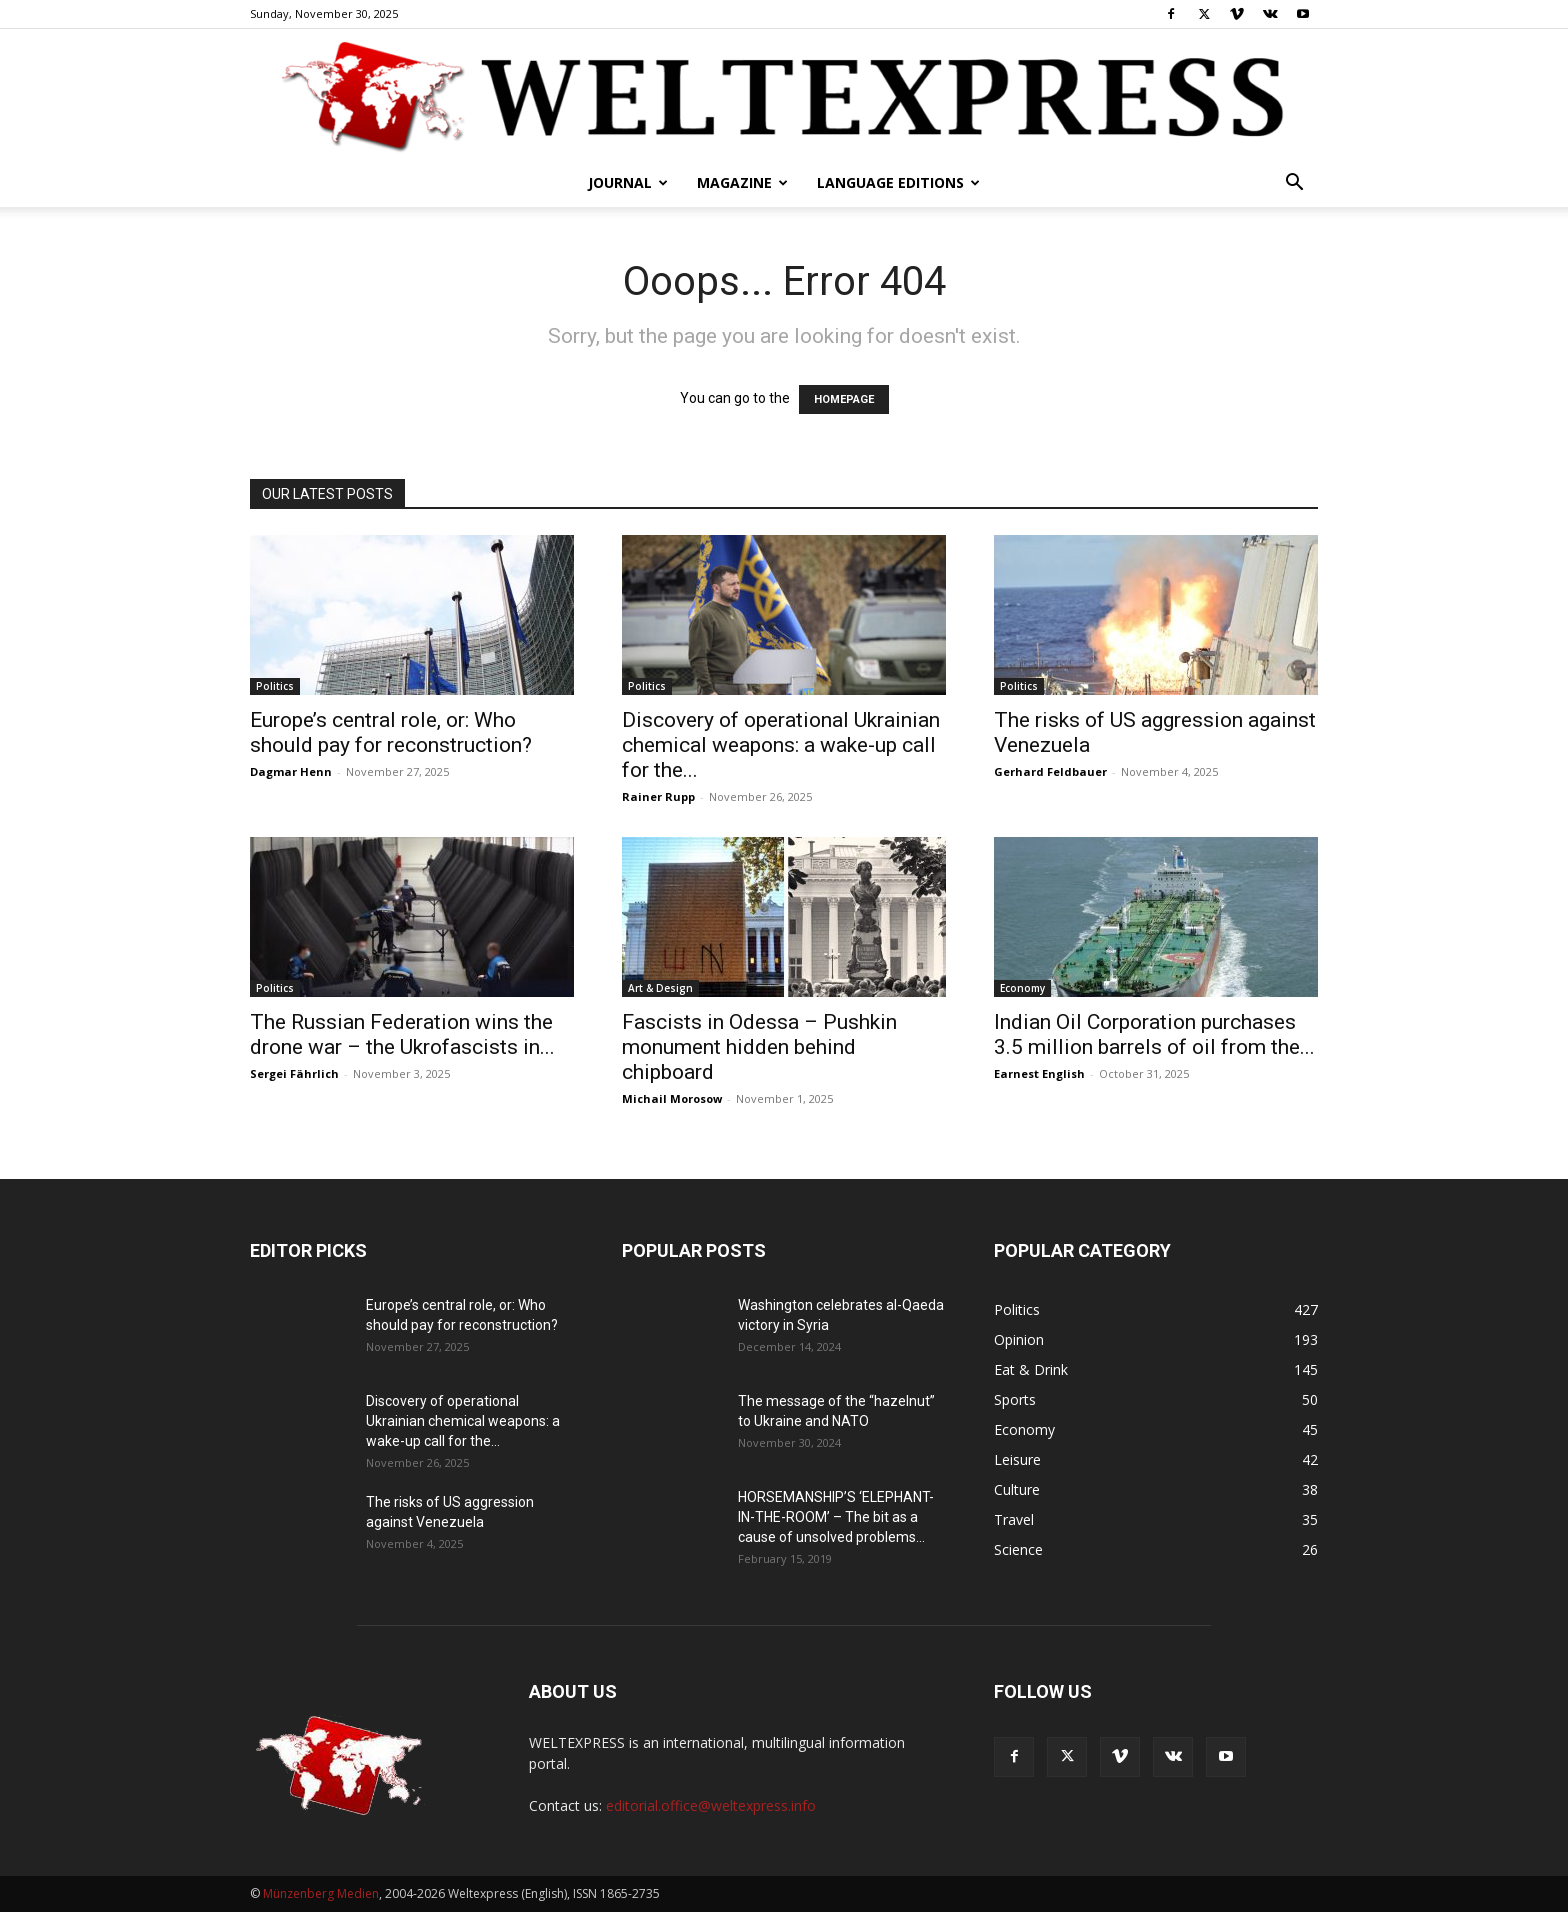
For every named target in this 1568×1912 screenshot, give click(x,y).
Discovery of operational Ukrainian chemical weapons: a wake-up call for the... (781, 745)
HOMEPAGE (844, 399)
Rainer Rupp (658, 796)
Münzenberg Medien (321, 1893)
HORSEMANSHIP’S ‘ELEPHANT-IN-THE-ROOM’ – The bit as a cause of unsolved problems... (836, 1517)
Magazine (742, 182)
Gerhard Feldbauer (1050, 771)
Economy (1022, 988)
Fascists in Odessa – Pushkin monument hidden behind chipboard (759, 1047)
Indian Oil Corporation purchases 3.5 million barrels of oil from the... (1154, 1034)
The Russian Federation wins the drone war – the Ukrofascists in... (402, 1034)
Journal (628, 182)
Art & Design (660, 988)
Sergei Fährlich (294, 1073)
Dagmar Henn (291, 771)
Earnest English (1039, 1073)
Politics (275, 686)
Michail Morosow (672, 1098)
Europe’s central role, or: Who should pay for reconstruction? (391, 732)
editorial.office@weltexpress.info (711, 1805)
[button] (1294, 184)
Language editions (898, 182)
